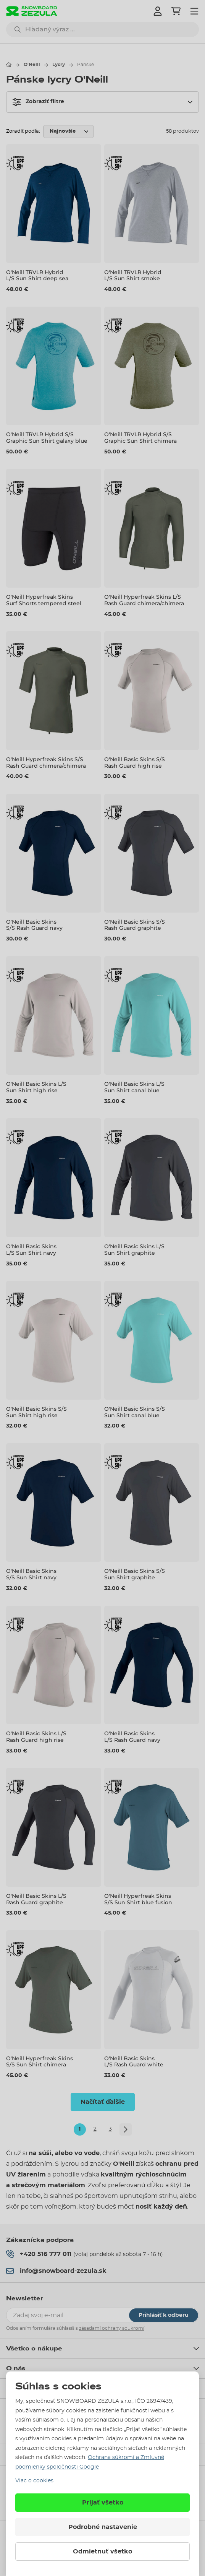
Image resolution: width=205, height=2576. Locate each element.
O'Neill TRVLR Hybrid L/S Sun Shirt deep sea (37, 275)
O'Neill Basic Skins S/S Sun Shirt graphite (134, 1574)
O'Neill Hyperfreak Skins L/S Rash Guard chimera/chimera (144, 600)
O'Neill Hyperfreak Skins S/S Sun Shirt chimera (39, 2061)
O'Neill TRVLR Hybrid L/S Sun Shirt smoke (132, 275)
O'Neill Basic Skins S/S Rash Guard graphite (134, 925)
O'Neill (32, 64)
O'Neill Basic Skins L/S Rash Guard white (133, 2061)
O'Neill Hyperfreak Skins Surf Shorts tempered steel (43, 600)
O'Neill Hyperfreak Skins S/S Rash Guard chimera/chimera (46, 762)
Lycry (58, 64)
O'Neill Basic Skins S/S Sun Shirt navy (31, 1574)
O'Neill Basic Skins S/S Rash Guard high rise (134, 762)
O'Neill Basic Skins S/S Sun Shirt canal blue (134, 1412)
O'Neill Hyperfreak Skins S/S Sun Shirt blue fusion (138, 1899)
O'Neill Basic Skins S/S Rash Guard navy (34, 925)
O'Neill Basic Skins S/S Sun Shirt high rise (36, 1412)
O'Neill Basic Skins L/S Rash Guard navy (132, 1736)
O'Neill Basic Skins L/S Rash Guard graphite (36, 1899)
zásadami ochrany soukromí (111, 2328)
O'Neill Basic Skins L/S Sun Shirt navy (31, 1249)
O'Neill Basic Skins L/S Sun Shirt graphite (134, 1249)
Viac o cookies (34, 2480)
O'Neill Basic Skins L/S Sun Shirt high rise (36, 1087)
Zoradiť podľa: (23, 131)
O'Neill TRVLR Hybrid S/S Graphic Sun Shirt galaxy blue (46, 438)
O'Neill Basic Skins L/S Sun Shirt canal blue (134, 1087)
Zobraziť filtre (38, 102)
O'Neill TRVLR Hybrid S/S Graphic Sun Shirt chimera (140, 438)
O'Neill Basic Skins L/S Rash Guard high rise (36, 1736)
